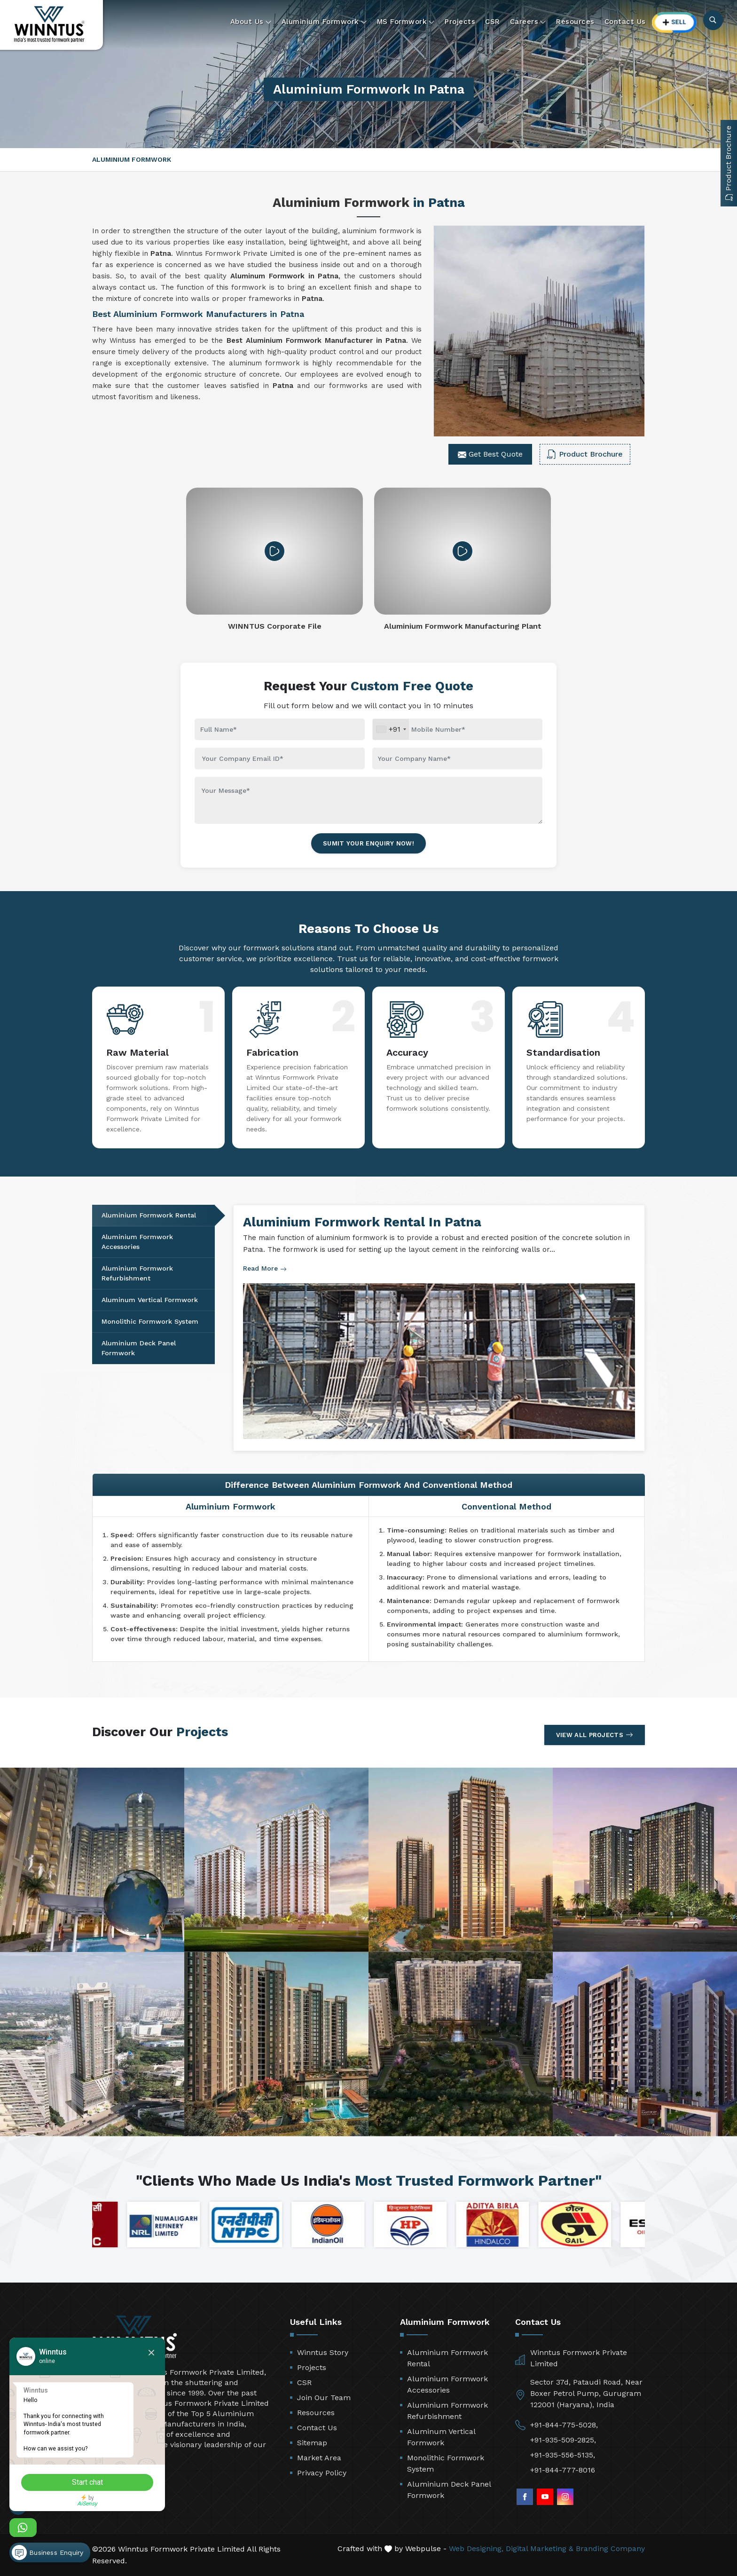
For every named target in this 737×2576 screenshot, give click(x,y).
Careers (528, 21)
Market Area (319, 2457)
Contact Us (625, 21)
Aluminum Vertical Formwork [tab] (150, 1300)
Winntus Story (322, 2352)
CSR (492, 21)
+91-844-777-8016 (562, 2469)
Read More (265, 1268)
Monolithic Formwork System (445, 2463)
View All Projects (594, 1734)
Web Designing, (476, 2548)
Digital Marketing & (539, 2548)
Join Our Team (324, 2397)
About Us (251, 21)
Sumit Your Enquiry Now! (368, 843)
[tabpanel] (439, 1328)
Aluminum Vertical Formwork (441, 2437)
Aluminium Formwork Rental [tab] (149, 1215)
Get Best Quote (490, 454)
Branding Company (610, 2548)
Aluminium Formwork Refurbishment (447, 2411)
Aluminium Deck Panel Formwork (449, 2490)
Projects (460, 21)
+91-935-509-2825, (563, 2439)
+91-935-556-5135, (562, 2454)
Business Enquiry (47, 2549)
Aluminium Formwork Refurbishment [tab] (137, 1273)
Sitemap (312, 2442)
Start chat (91, 2482)
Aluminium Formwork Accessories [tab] (137, 1241)
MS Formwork (406, 21)
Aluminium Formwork (324, 21)
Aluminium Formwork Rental (447, 2358)
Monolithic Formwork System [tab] (150, 1321)
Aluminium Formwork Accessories (447, 2384)
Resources (575, 21)
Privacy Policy (321, 2472)
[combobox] (391, 729)
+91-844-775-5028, (564, 2424)
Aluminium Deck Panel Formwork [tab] (139, 1348)
